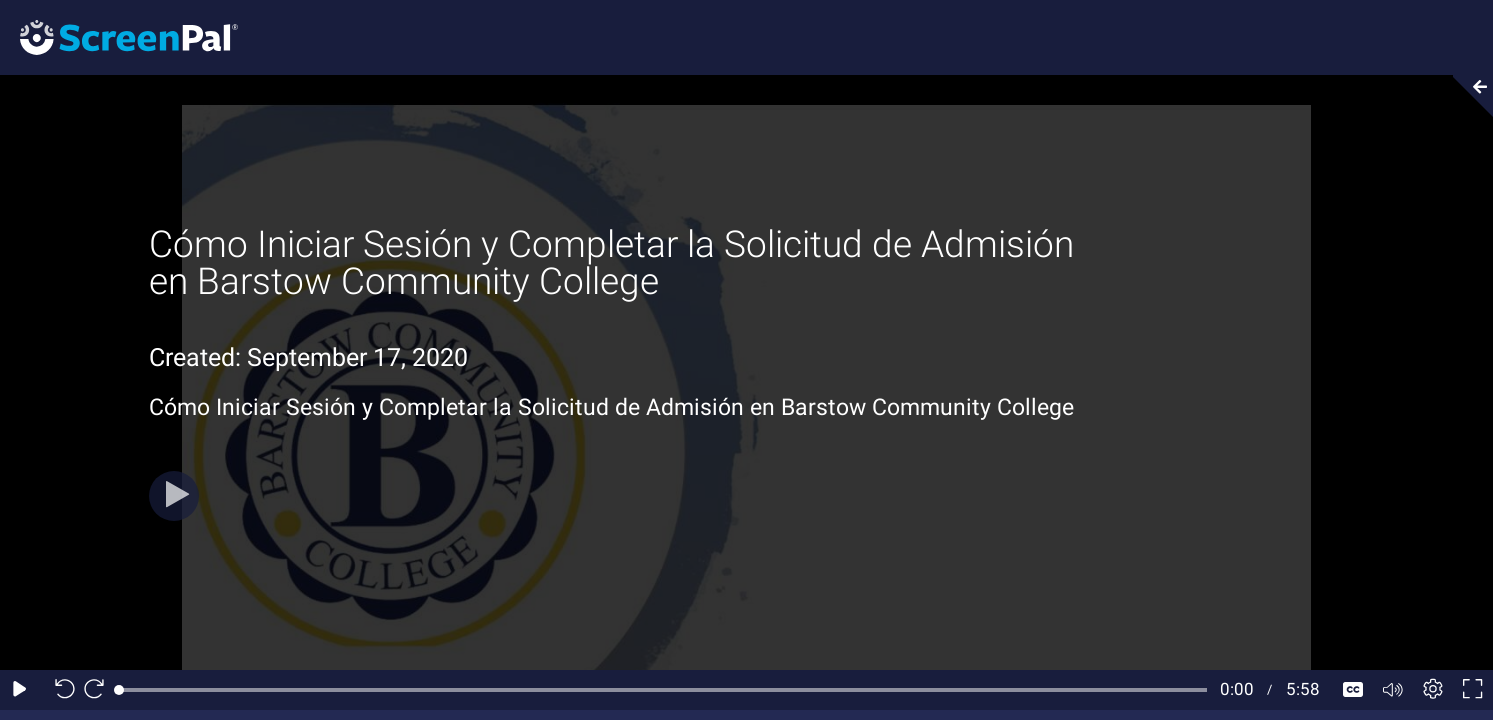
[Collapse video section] (1467, 96)
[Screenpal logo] (119, 36)
